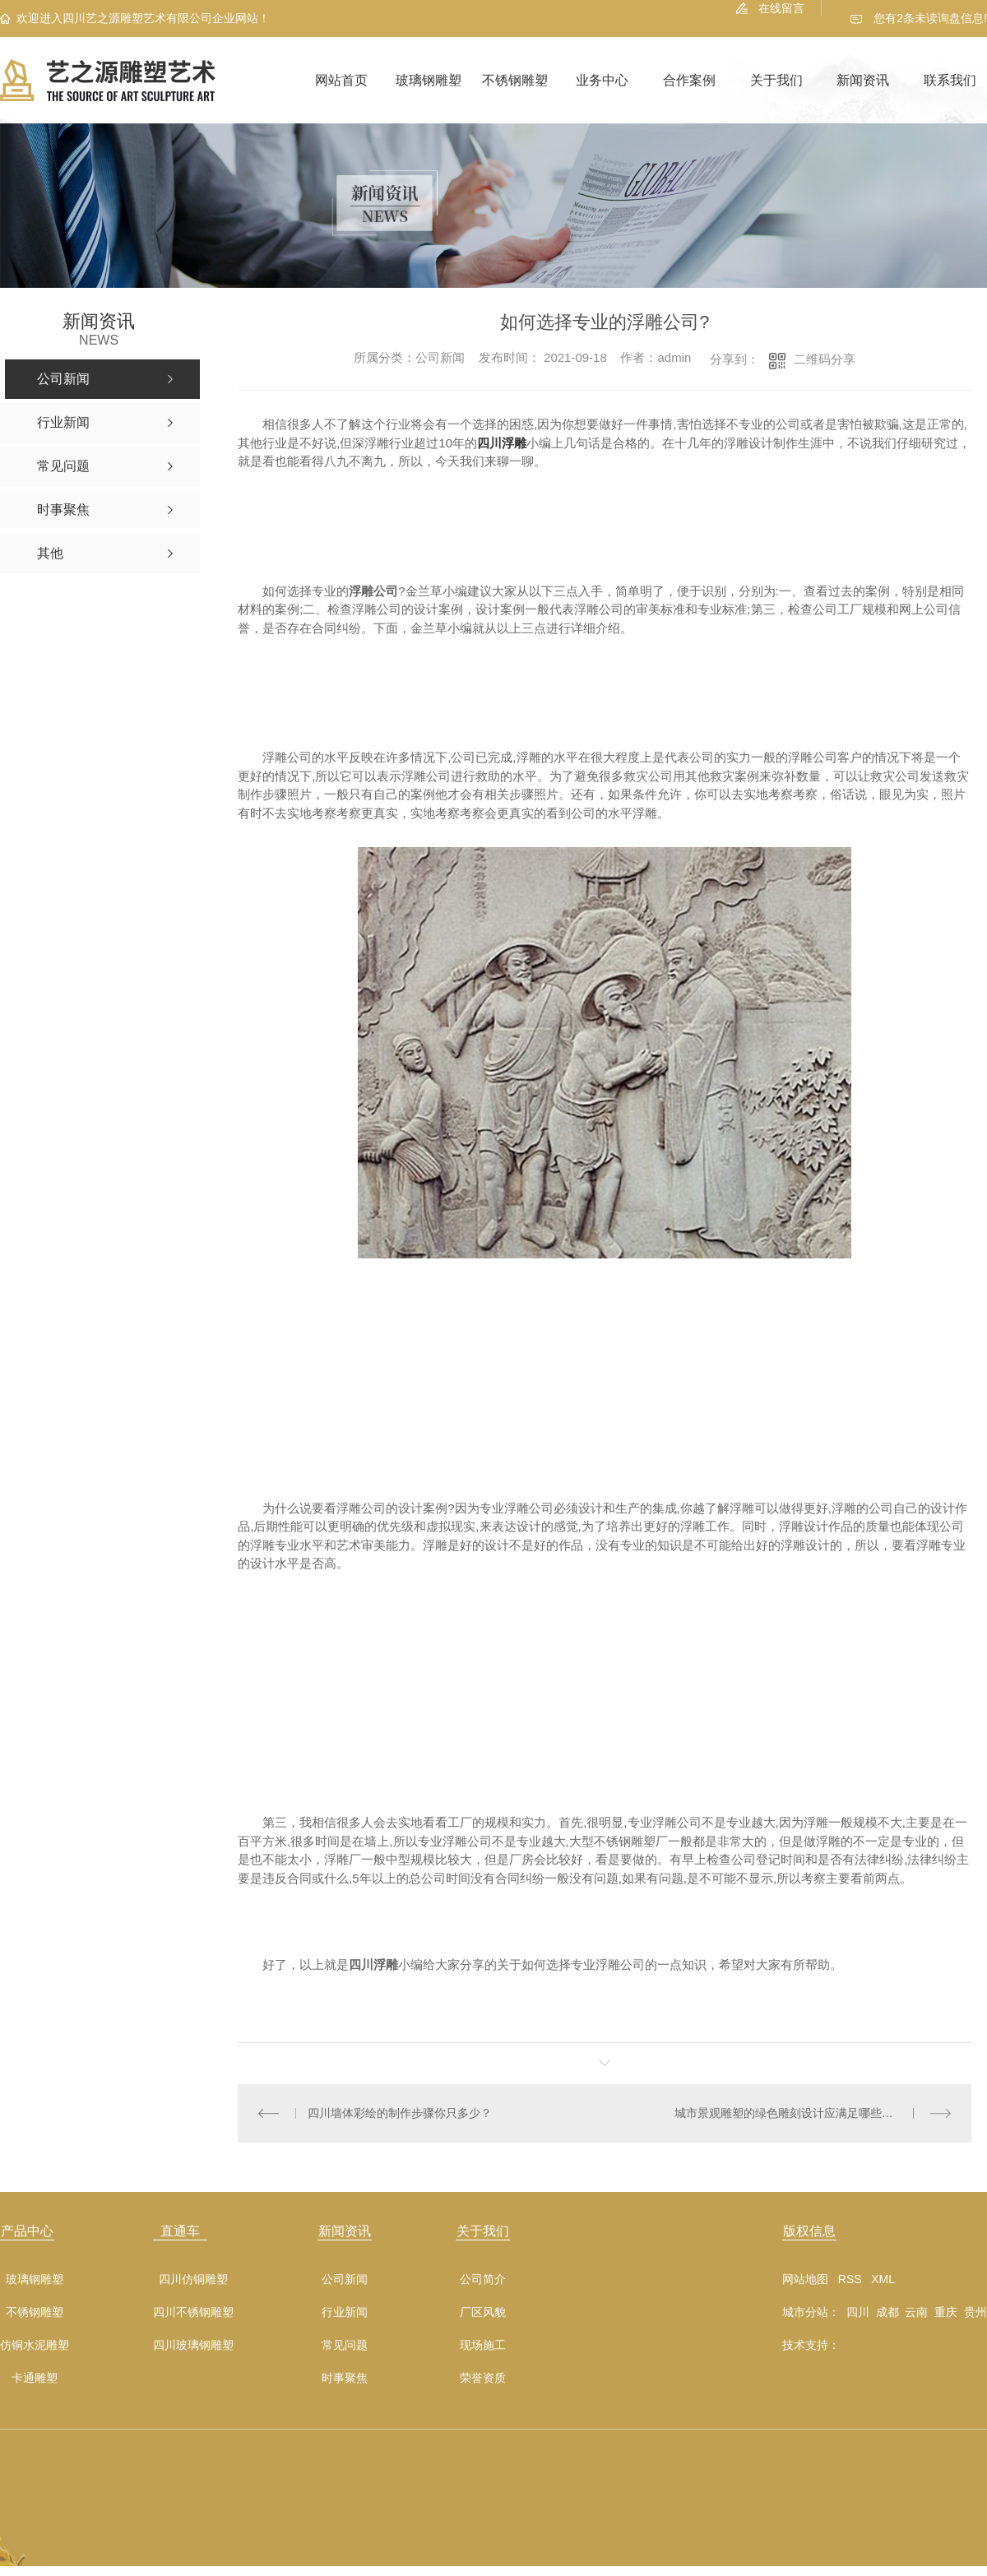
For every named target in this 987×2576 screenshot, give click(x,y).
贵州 (975, 2312)
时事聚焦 (345, 2378)
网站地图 (805, 2279)
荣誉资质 (483, 2378)
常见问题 (345, 2345)
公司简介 (483, 2279)
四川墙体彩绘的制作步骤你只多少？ (400, 2113)
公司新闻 (345, 2279)
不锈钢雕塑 (515, 80)
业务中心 (602, 80)
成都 (887, 2312)
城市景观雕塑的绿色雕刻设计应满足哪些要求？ (795, 2113)
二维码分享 (824, 359)
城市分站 (805, 2312)
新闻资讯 (862, 80)
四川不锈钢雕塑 (193, 2312)
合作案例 (689, 80)
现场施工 (483, 2345)
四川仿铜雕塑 (193, 2279)
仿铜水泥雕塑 (34, 2345)
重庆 (945, 2312)
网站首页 (341, 80)
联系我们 (950, 80)
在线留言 (781, 8)
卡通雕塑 (35, 2378)
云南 (916, 2312)
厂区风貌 (483, 2312)
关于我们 (776, 80)
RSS (850, 2279)
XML (883, 2279)
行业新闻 (345, 2312)
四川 (857, 2312)
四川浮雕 (501, 443)
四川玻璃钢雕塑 (193, 2345)
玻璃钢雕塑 (428, 80)
